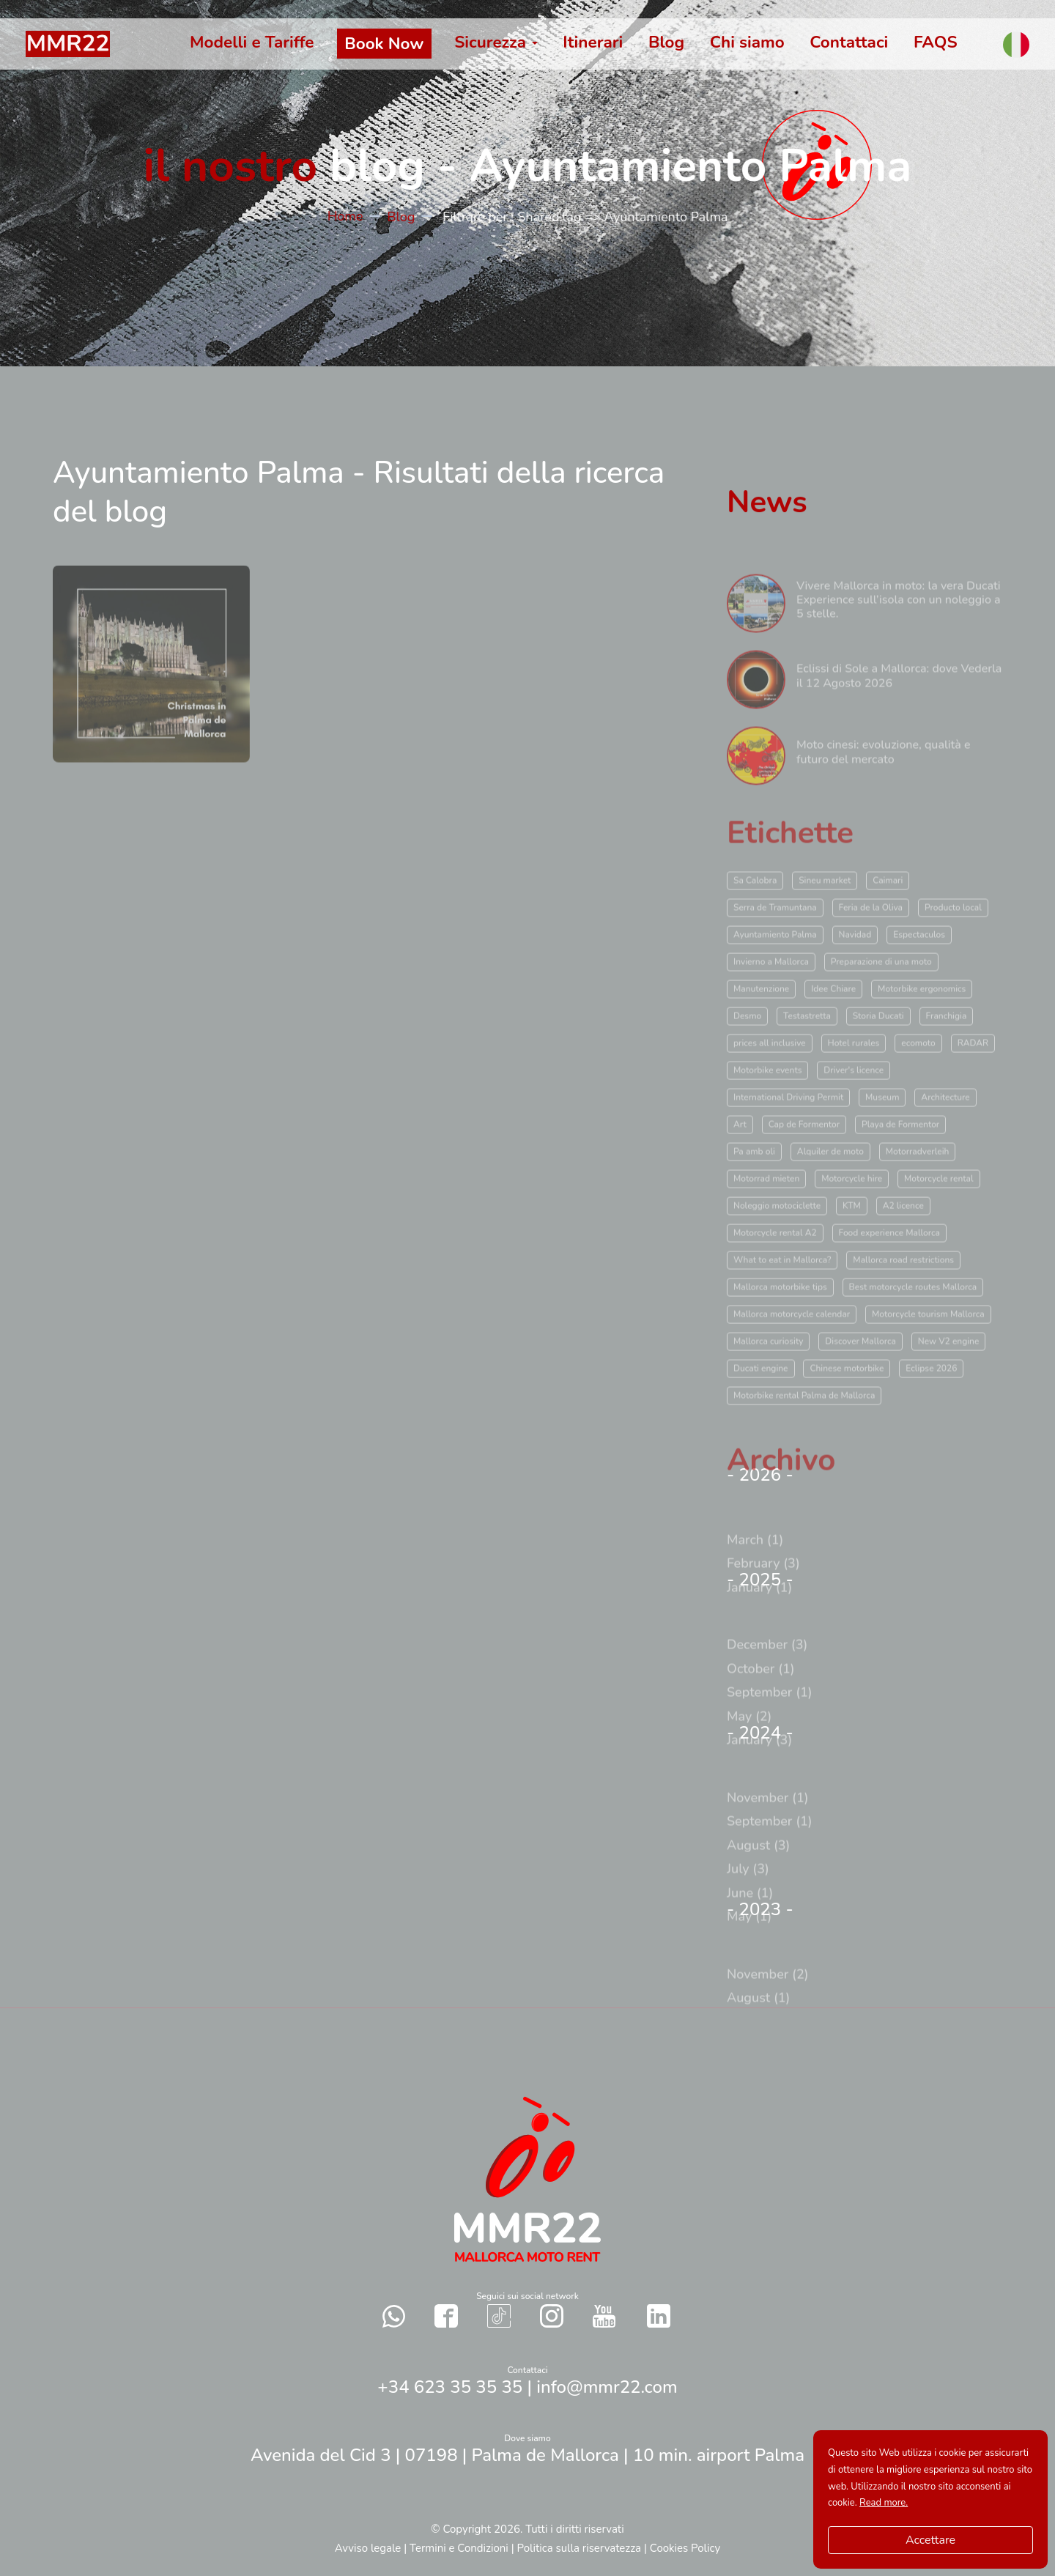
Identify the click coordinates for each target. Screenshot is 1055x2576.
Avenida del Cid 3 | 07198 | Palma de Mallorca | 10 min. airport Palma (527, 2455)
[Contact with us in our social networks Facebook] (446, 2315)
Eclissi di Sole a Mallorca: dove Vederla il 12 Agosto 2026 (899, 713)
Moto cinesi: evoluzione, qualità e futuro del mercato (883, 789)
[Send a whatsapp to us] (394, 2315)
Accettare (930, 2540)
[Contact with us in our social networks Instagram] (551, 2315)
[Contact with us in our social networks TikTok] (499, 2315)
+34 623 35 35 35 (449, 2387)
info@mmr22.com (606, 2387)
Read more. (883, 2502)
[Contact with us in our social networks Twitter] (659, 2316)
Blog (406, 217)
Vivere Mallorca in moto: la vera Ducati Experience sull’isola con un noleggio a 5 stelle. (898, 637)
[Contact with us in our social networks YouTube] (604, 2316)
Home (351, 216)
